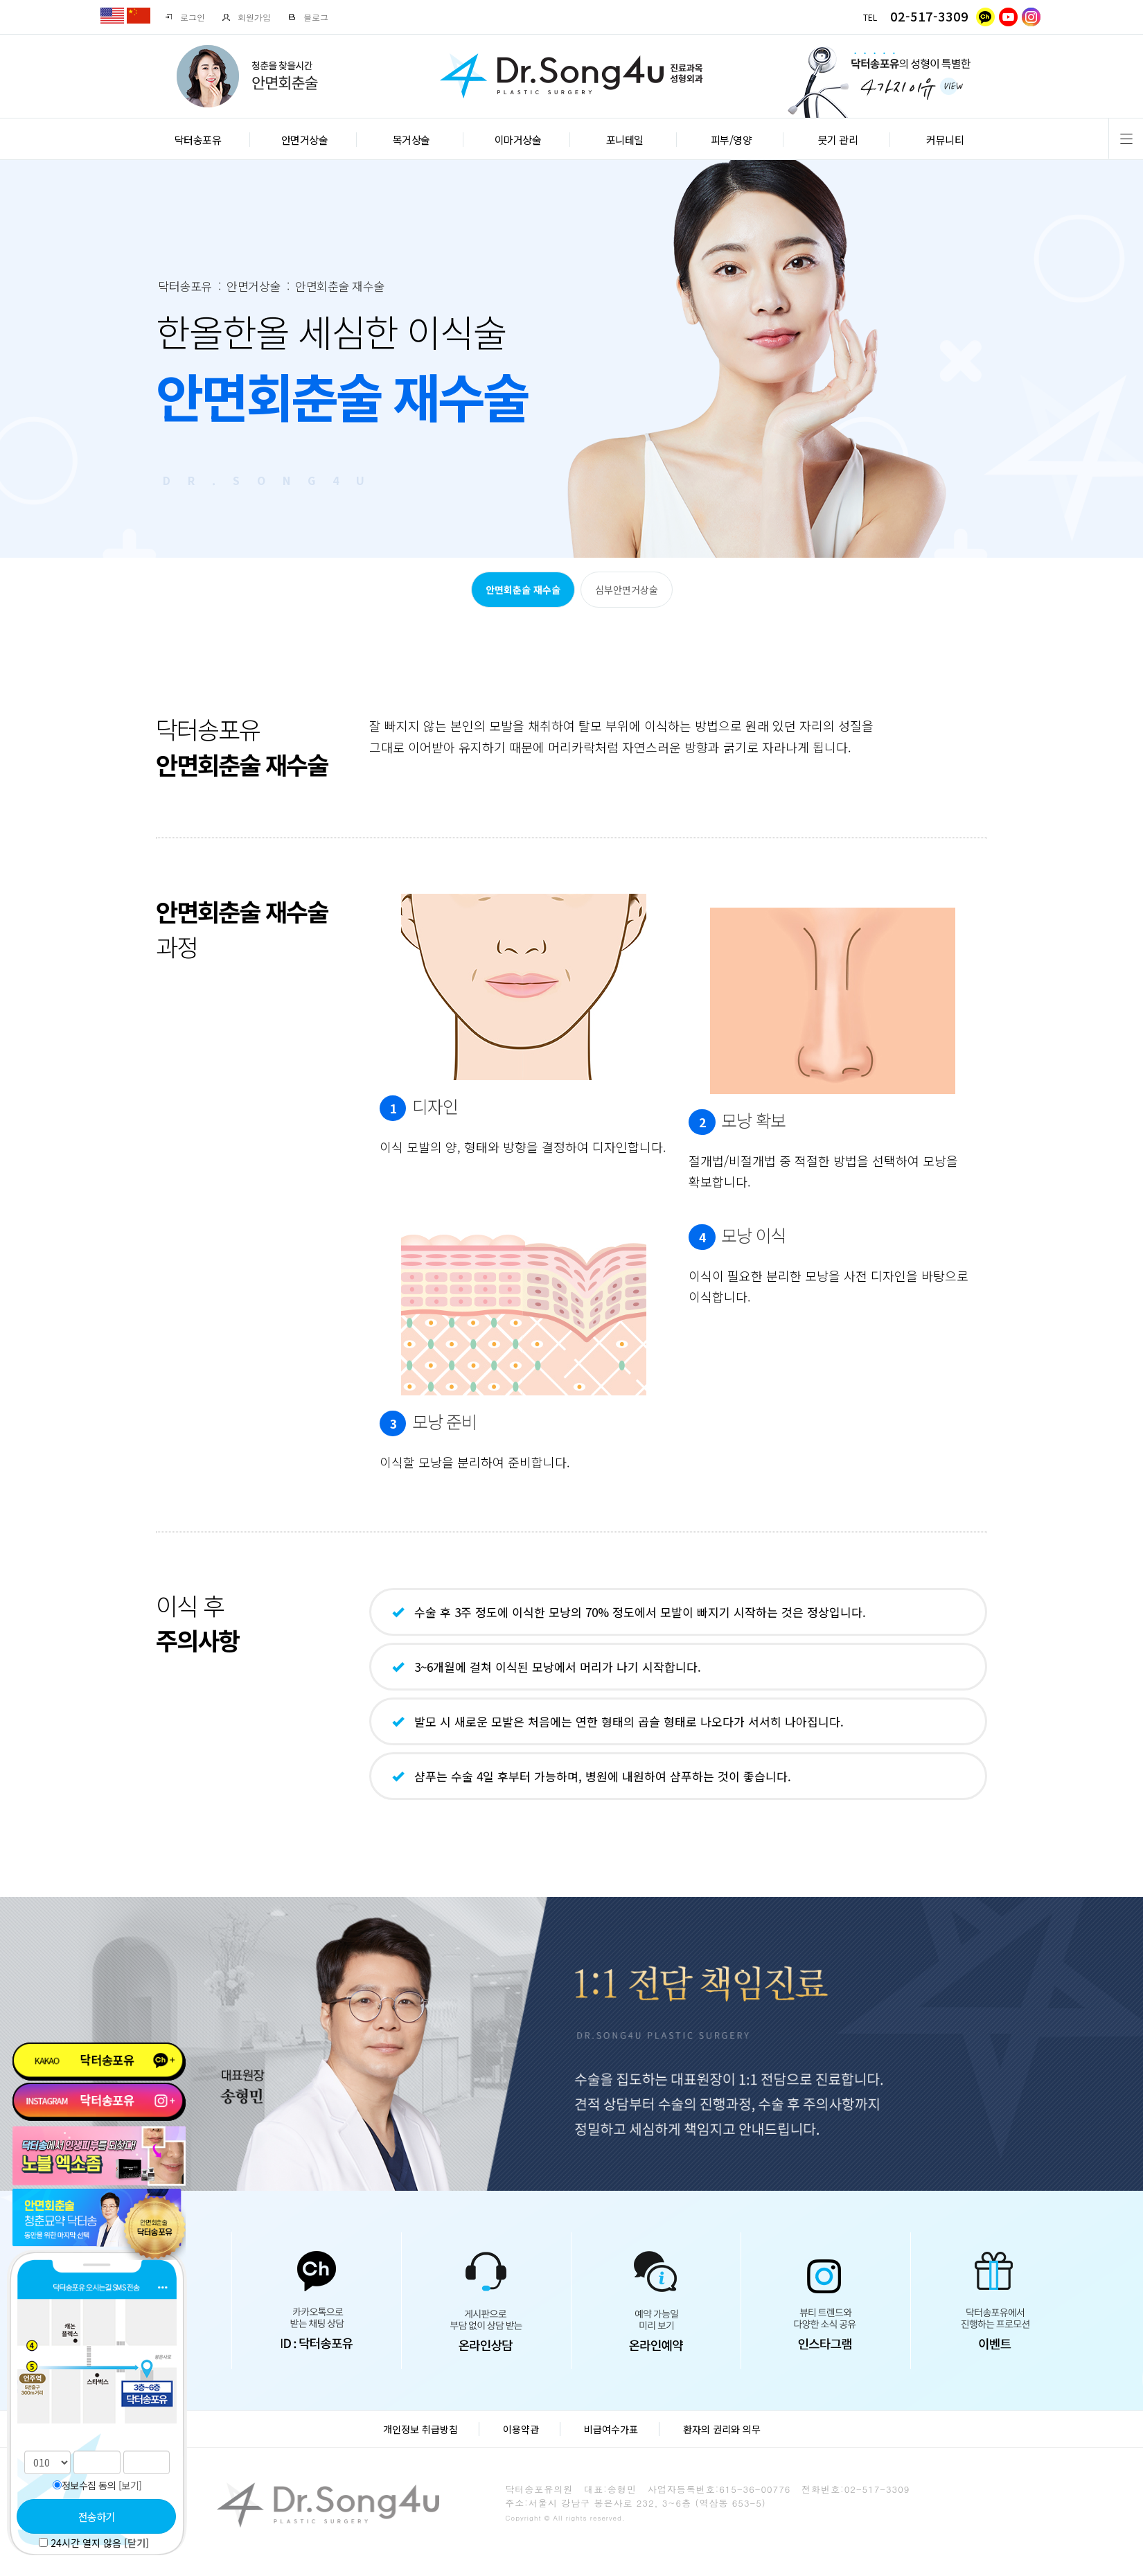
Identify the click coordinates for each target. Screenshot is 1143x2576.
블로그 (307, 17)
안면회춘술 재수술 (523, 590)
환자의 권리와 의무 (722, 2429)
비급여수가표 (611, 2429)
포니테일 (625, 139)
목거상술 (411, 139)
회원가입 (246, 17)
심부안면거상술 (626, 590)
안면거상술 (304, 139)
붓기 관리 (838, 139)
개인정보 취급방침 (420, 2429)
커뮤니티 (945, 139)
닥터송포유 (198, 139)
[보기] (130, 2485)
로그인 (184, 17)
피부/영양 (731, 139)
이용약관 (521, 2429)
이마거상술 (518, 139)
